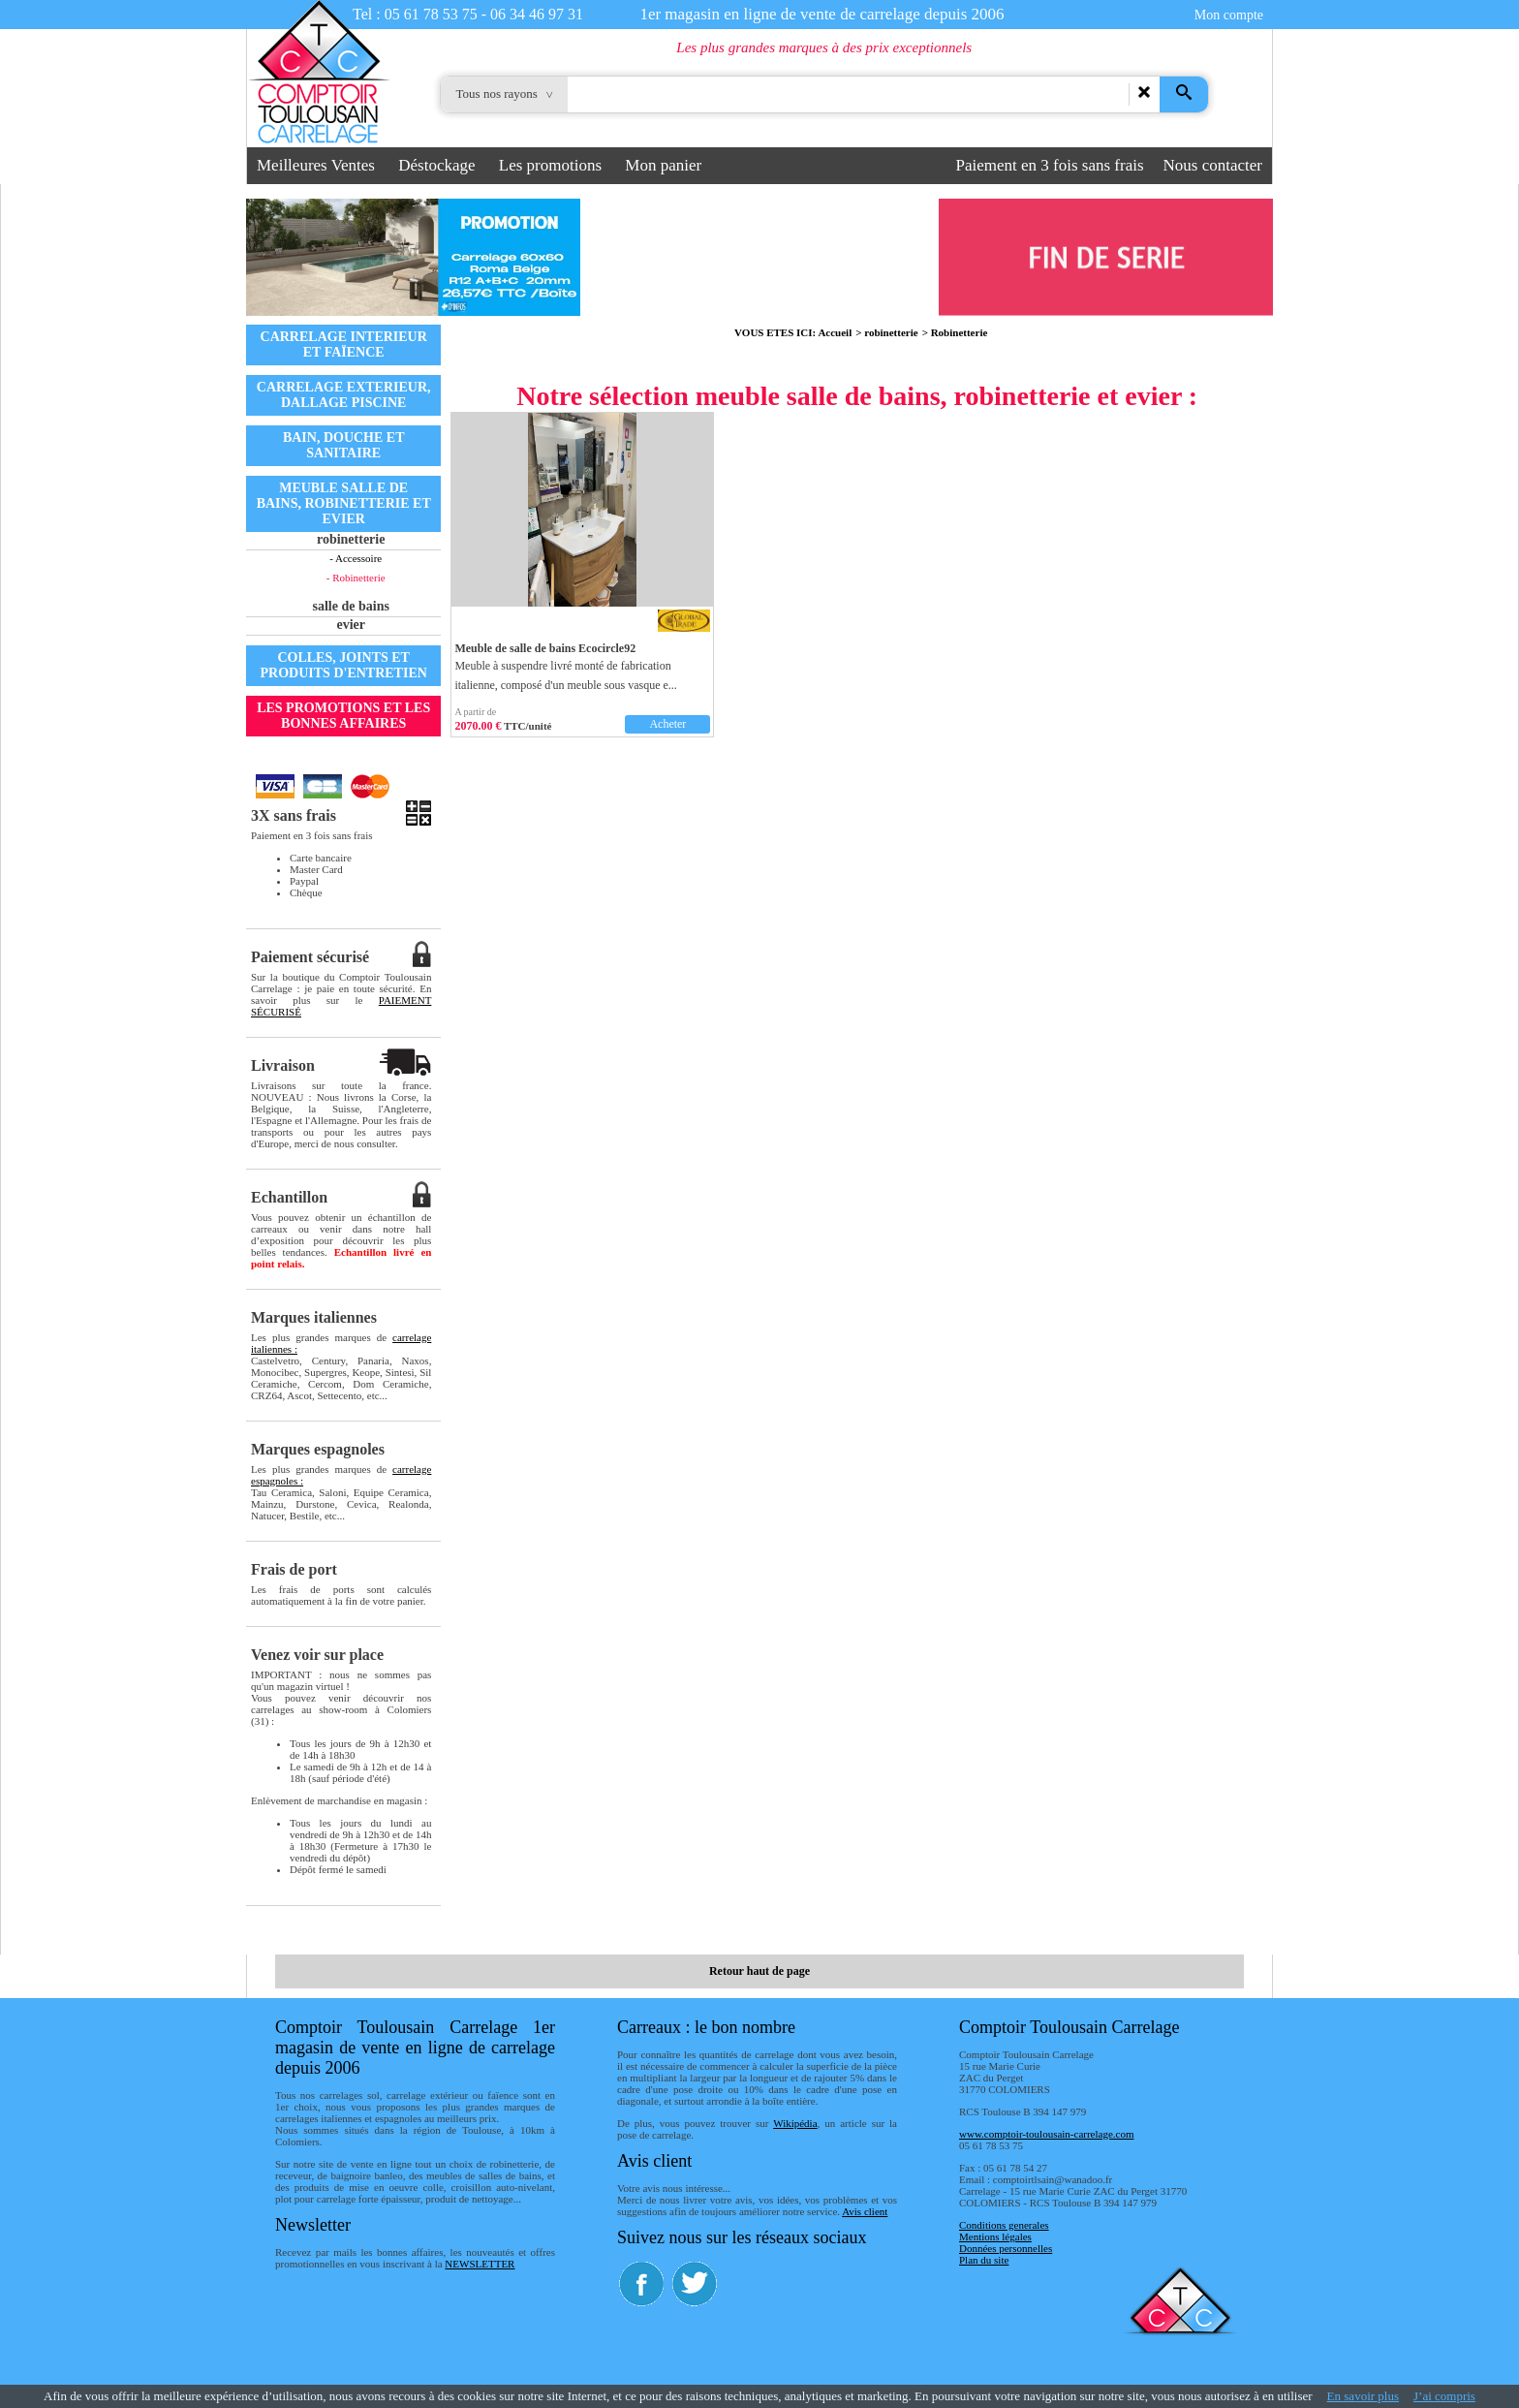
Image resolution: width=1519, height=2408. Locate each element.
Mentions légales (995, 2236)
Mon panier (663, 165)
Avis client (864, 2211)
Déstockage (436, 165)
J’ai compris (1444, 2396)
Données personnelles (1005, 2248)
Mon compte (1228, 15)
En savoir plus (1363, 2396)
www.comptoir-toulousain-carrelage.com (1046, 2134)
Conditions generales (1004, 2225)
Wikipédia (795, 2123)
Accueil (835, 332)
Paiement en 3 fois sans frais (1050, 165)
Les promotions (550, 165)
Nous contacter (1212, 165)
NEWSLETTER (479, 2263)
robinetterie (890, 332)
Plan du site (983, 2260)
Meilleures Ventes (316, 165)
